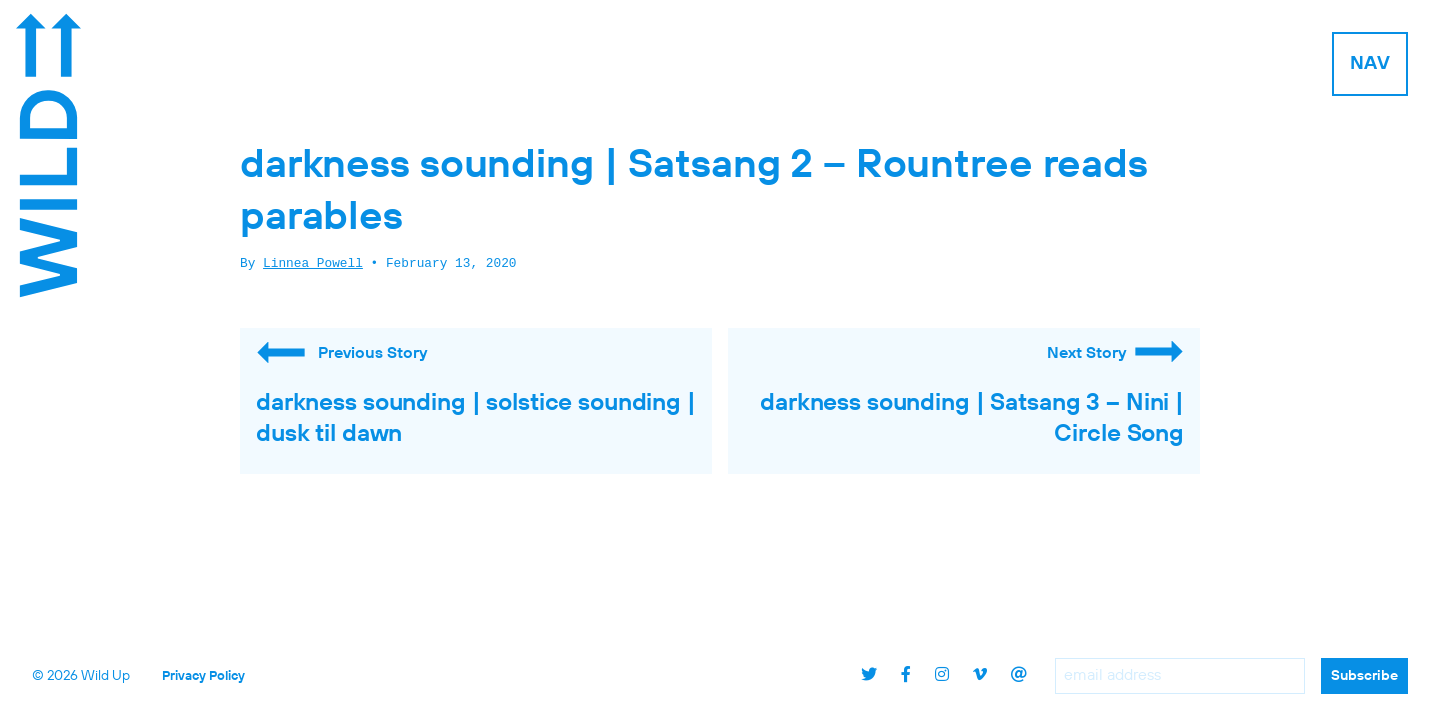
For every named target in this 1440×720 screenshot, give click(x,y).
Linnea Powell (313, 264)
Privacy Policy (203, 676)
